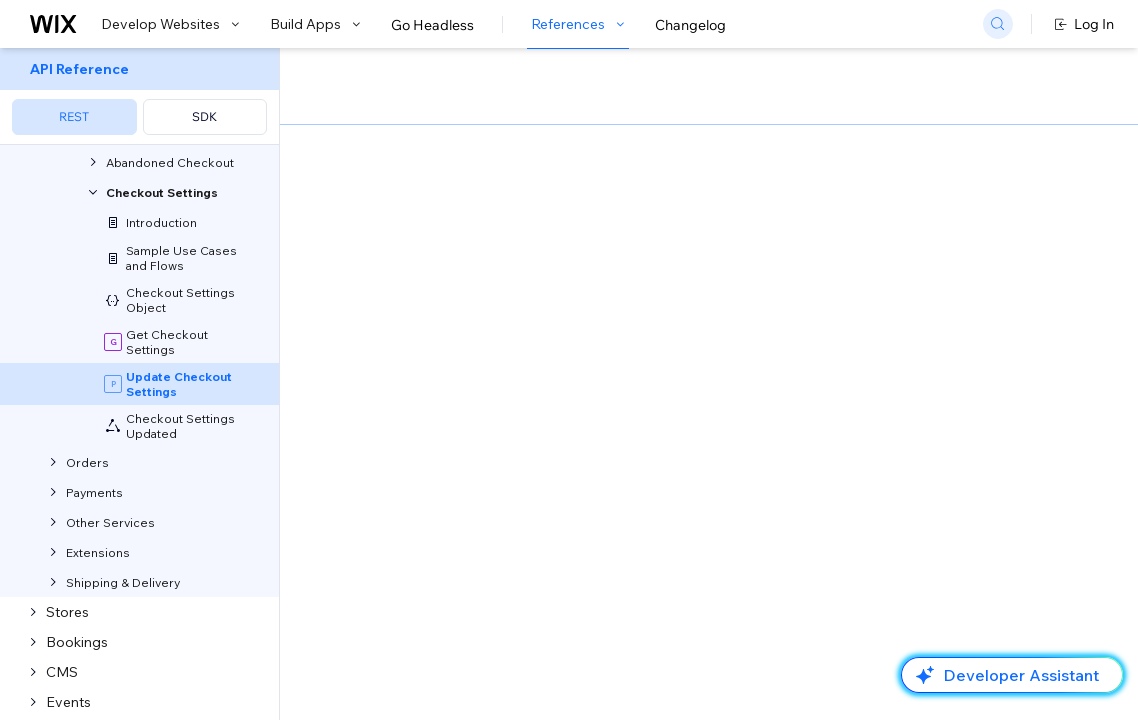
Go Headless (432, 25)
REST (74, 116)
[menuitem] (139, 96)
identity (483, 317)
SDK (204, 116)
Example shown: (859, 198)
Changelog (690, 25)
